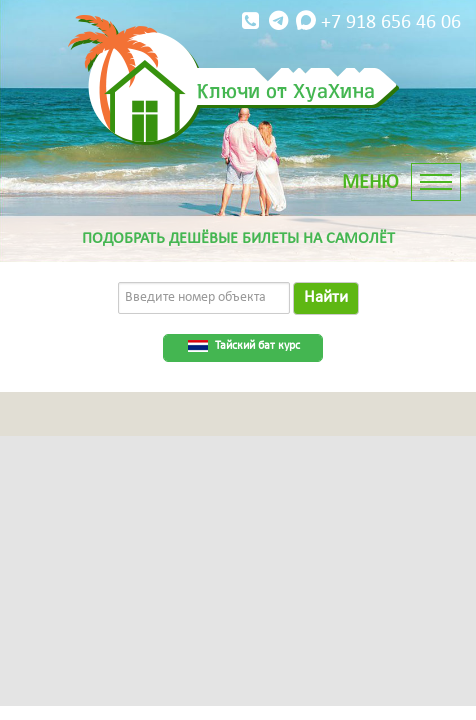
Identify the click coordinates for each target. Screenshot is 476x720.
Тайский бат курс (257, 346)
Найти (326, 297)
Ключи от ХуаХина (286, 90)
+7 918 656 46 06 (349, 21)
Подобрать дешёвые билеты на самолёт (238, 239)
